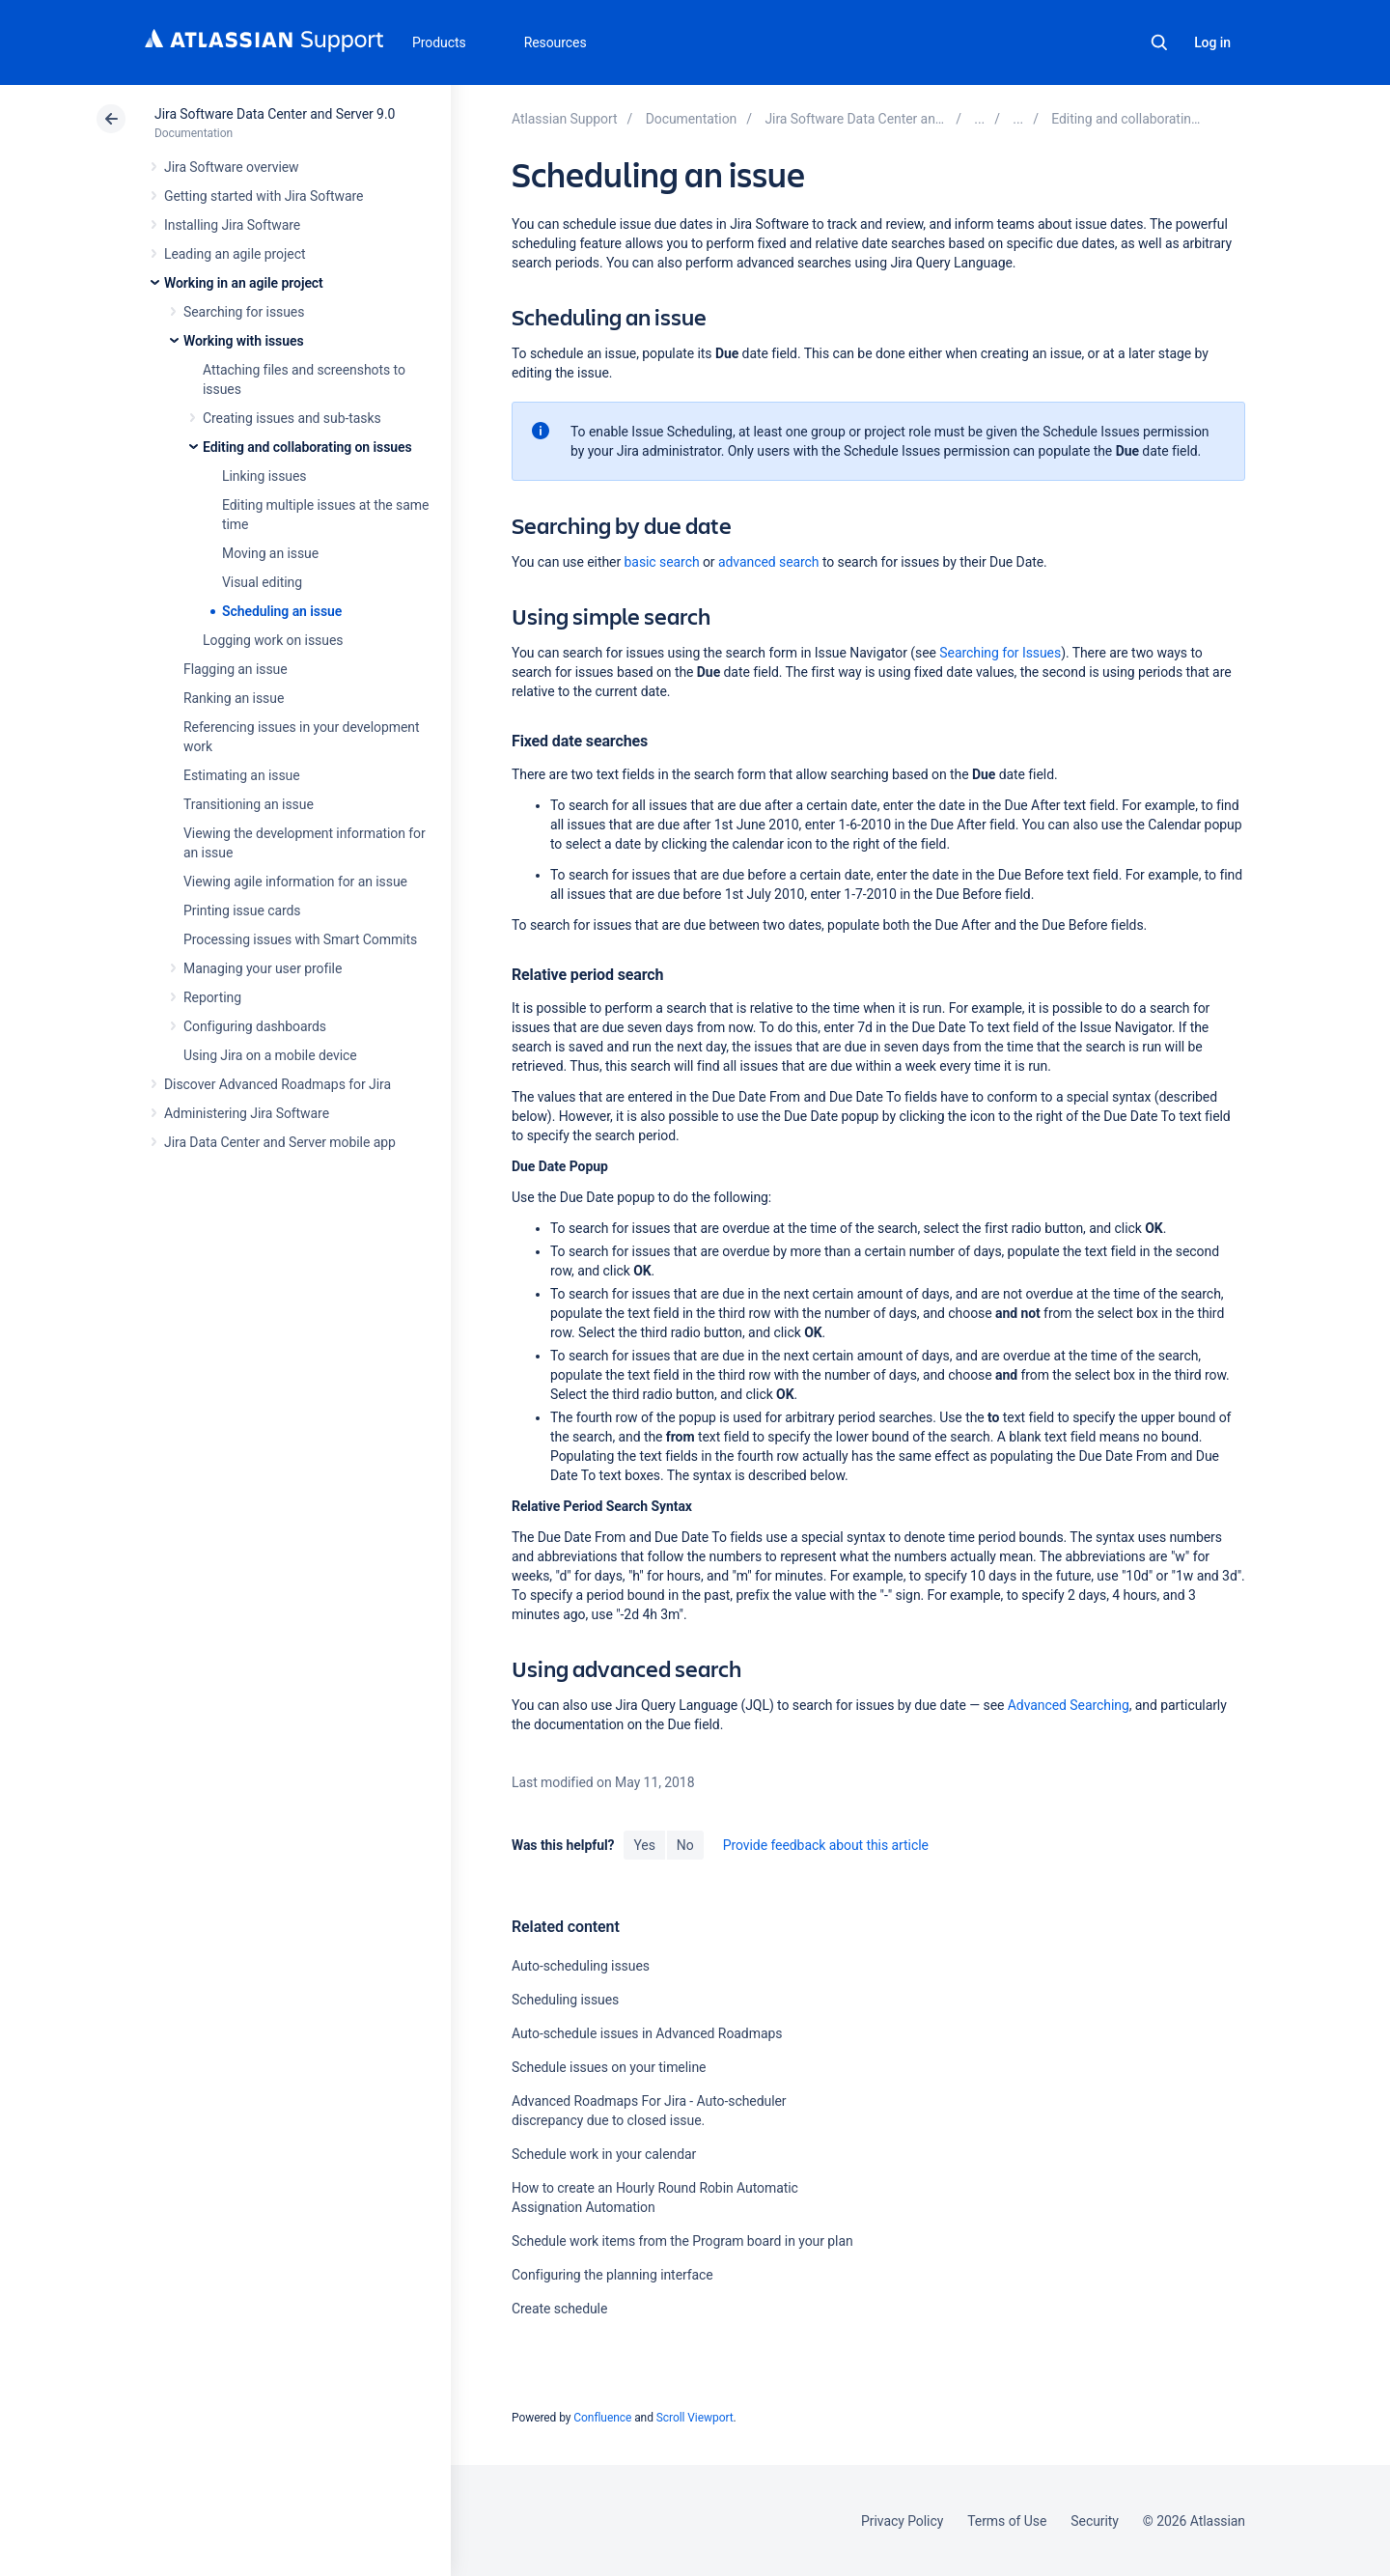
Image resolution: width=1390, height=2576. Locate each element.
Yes (643, 1845)
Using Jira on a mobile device (270, 1055)
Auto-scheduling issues (581, 1966)
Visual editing (262, 582)
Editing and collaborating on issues (307, 447)
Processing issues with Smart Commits (300, 939)
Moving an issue (270, 553)
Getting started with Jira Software (263, 196)
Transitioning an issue (248, 804)
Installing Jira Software (232, 225)
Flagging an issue (235, 669)
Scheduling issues (565, 1999)
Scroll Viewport (695, 2417)
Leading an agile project (234, 254)
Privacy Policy (902, 2521)
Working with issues (243, 341)
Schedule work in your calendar (604, 2154)
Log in (1212, 42)
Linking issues (264, 476)
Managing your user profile (262, 968)
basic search (662, 562)
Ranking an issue (233, 698)
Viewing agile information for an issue (295, 881)
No (685, 1845)
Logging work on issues (273, 640)
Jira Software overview (231, 167)
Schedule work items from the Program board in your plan (682, 2241)
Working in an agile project (243, 283)
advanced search (769, 562)
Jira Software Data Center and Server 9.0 (274, 114)
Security (1094, 2521)
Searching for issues (243, 312)
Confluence (602, 2417)
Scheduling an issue (282, 611)
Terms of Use (1006, 2521)
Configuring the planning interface (612, 2274)
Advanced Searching (1068, 1705)
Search (1159, 42)
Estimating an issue (241, 775)
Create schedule (559, 2308)
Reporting (212, 997)
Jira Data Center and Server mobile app (280, 1142)
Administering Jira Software (246, 1113)
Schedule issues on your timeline (609, 2067)
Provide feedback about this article (826, 1845)
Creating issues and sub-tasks (292, 418)
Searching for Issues (1000, 652)
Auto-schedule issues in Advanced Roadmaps (647, 2033)
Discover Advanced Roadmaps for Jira (277, 1084)
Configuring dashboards (254, 1026)
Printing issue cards (242, 910)
